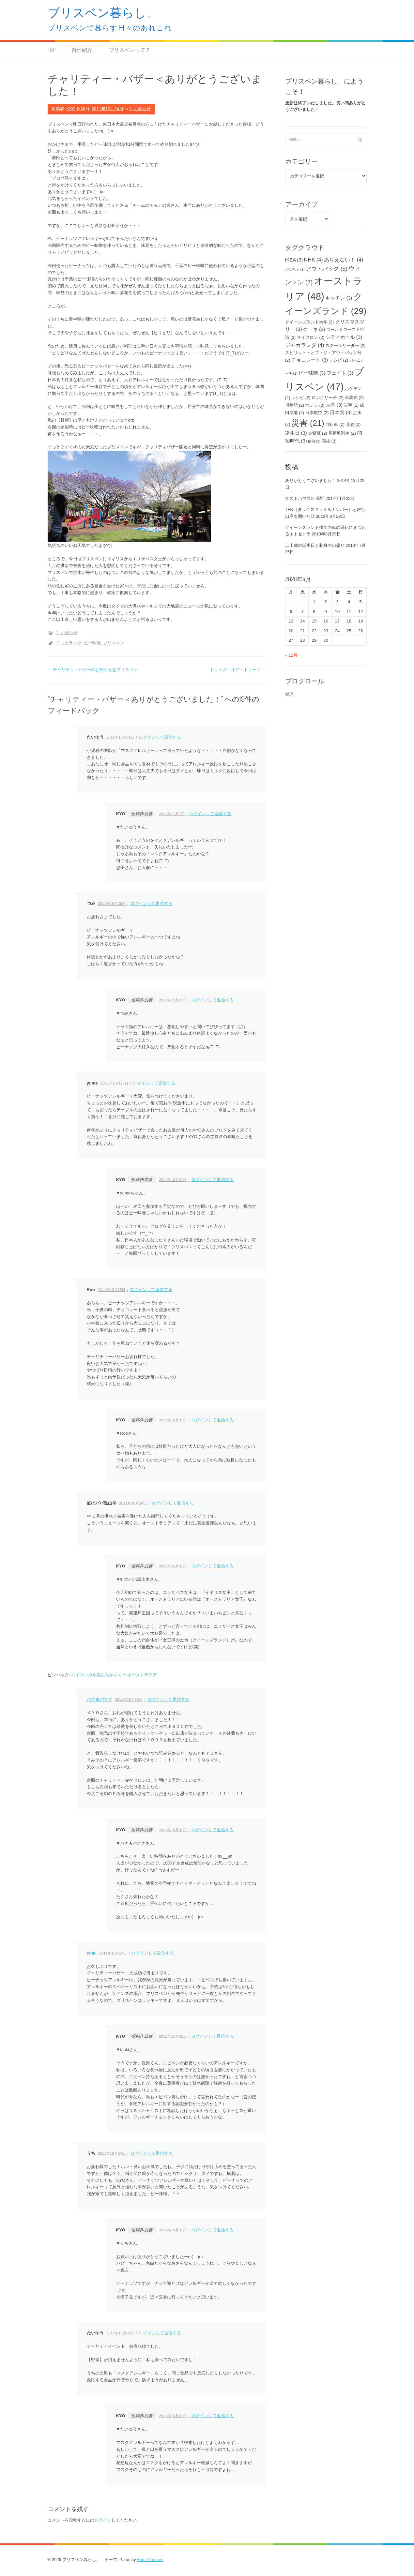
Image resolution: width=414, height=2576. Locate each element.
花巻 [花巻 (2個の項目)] (353, 424)
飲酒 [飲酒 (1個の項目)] (314, 441)
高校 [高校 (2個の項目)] (329, 441)
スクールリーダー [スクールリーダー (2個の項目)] (345, 345)
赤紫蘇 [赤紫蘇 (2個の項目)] (317, 433)
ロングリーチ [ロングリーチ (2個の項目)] (328, 397)
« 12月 (291, 655)
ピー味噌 (92, 642)
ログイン (102, 2520)
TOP (51, 50)
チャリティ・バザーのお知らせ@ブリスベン (93, 669)
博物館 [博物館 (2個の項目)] (294, 405)
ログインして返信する (160, 737)
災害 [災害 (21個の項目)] (307, 423)
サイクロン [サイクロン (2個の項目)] (311, 337)
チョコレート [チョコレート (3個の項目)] (309, 360)
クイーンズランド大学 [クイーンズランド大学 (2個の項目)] (309, 322)
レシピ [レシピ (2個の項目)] (301, 397)
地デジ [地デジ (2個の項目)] (315, 405)
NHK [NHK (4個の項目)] (313, 259)
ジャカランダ (69, 642)
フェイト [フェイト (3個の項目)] (340, 373)
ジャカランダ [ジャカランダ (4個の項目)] (304, 345)
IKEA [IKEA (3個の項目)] (294, 259)
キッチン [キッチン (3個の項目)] (338, 298)
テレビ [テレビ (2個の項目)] (338, 360)
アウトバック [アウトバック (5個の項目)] (326, 269)
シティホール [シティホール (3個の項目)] (344, 337)
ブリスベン (113, 642)
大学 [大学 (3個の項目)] (334, 405)
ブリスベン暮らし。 (103, 12)
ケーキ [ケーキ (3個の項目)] (314, 329)
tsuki (92, 1953)
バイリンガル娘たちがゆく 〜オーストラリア (114, 1674)
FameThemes (150, 2559)
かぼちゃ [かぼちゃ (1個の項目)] (295, 269)
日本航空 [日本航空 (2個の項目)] (317, 412)
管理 (289, 694)
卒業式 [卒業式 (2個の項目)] (354, 397)
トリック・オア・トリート (238, 669)
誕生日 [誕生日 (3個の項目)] (296, 433)
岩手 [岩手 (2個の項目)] (351, 405)
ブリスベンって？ (129, 50)
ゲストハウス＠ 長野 (305, 498)
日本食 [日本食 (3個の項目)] (341, 412)
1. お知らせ (139, 108)
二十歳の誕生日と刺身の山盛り (315, 545)
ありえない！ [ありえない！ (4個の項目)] (343, 259)
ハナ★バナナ (99, 1699)
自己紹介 (81, 50)
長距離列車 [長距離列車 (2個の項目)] (342, 433)
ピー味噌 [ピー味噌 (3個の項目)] (312, 373)
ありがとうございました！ (310, 480)
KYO (71, 108)
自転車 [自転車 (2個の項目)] (335, 424)
